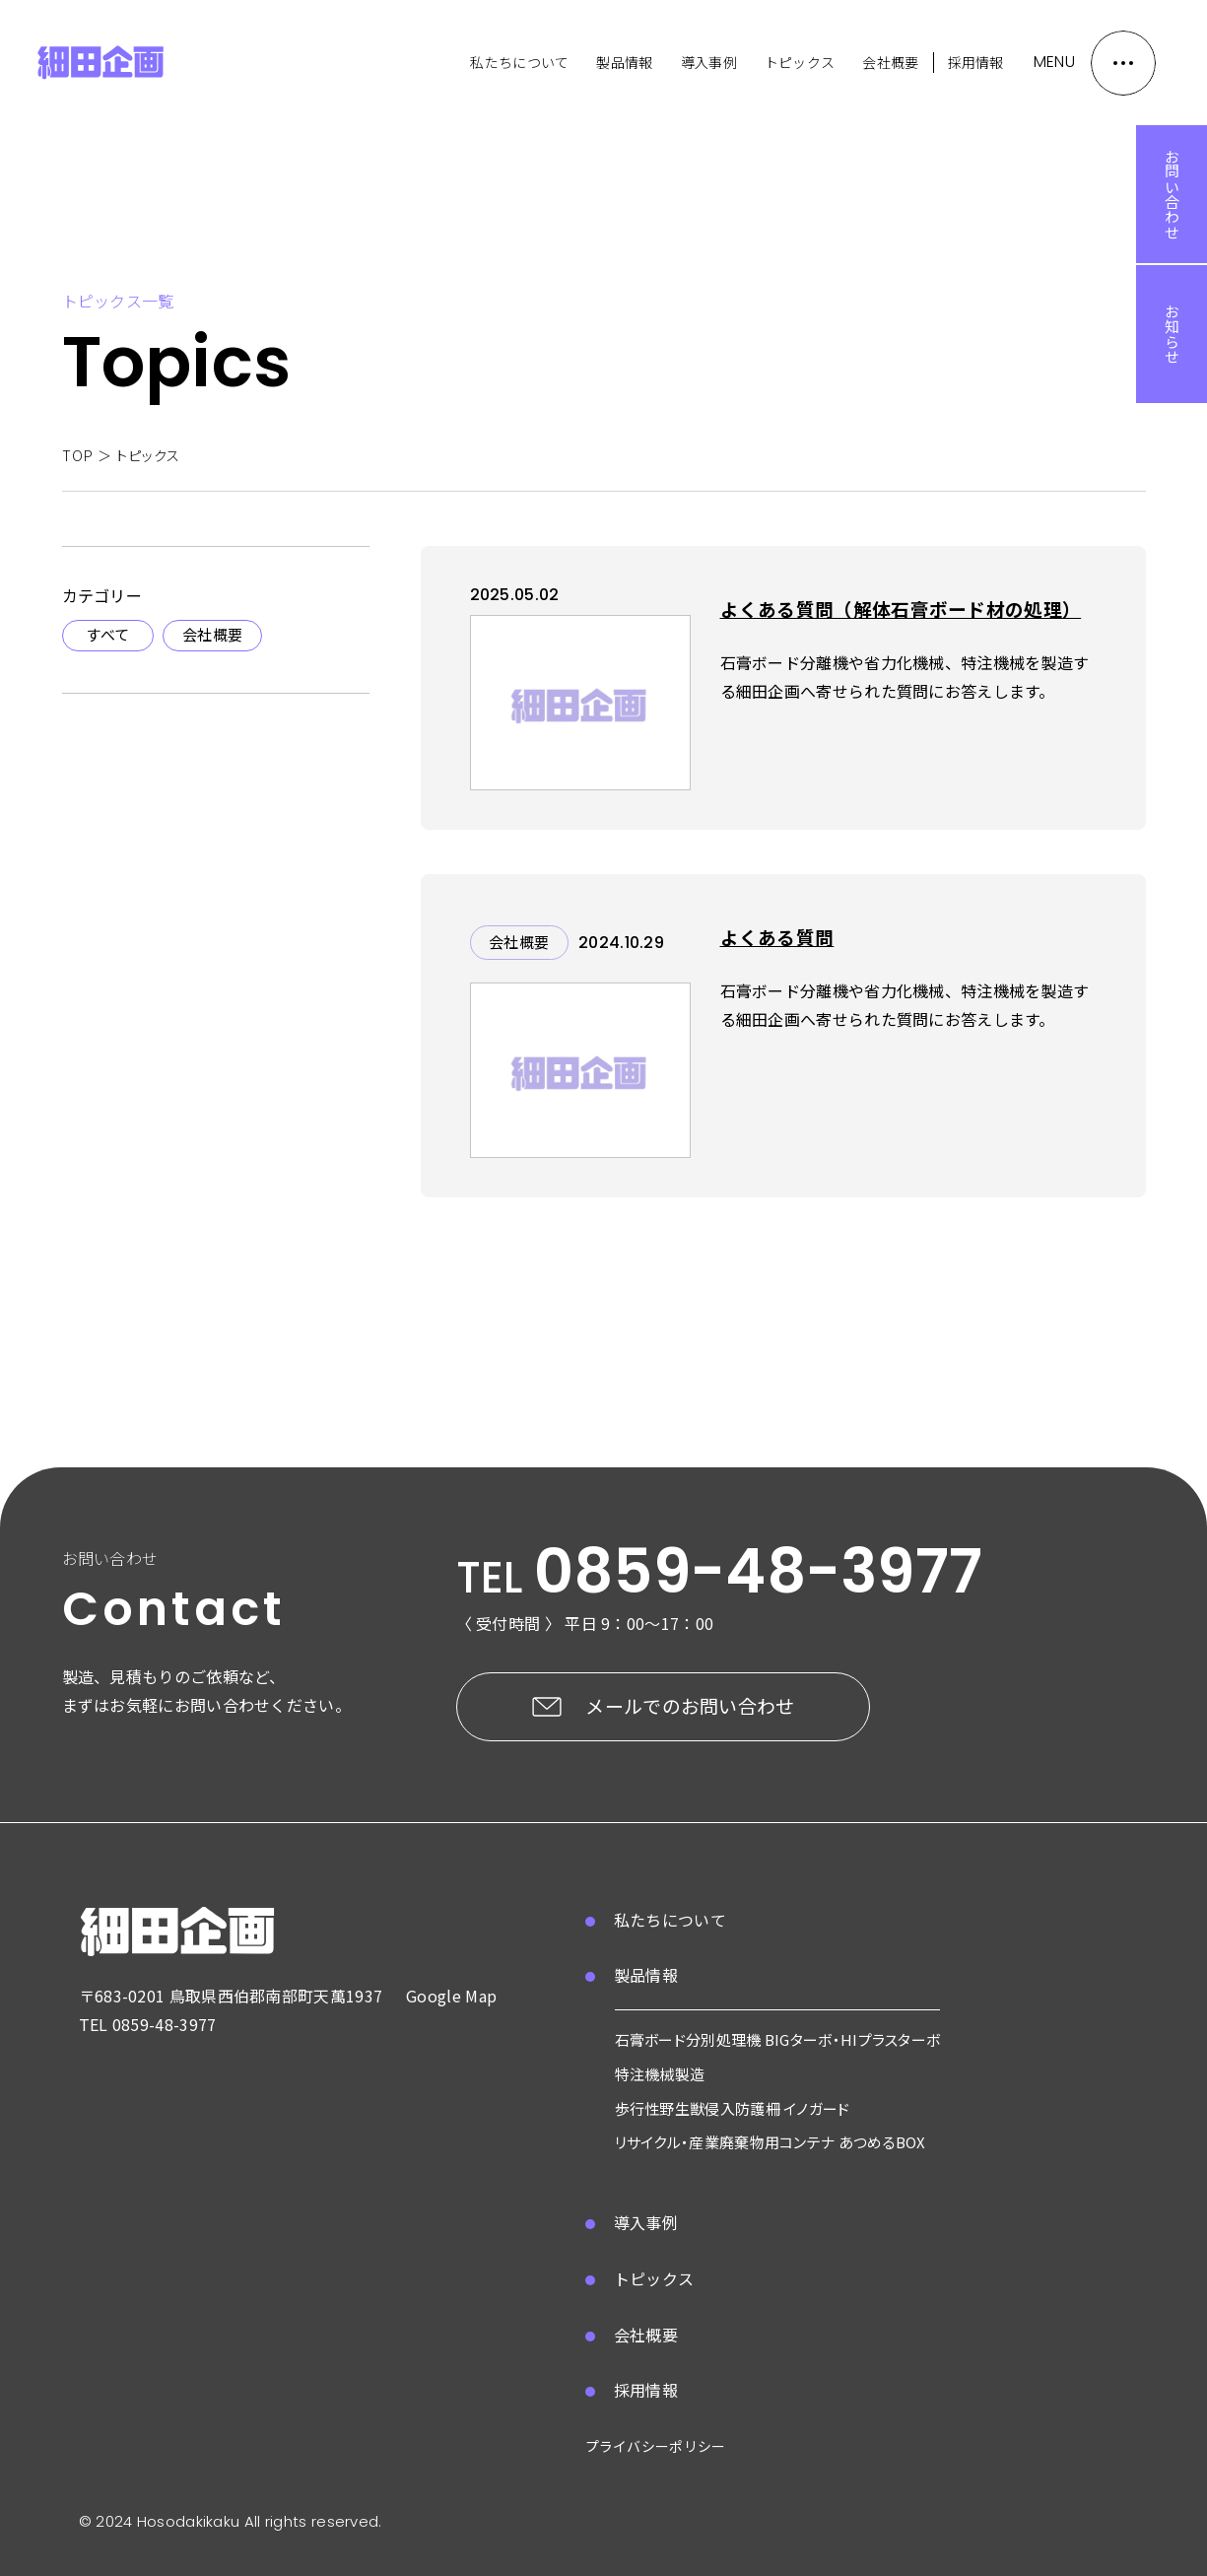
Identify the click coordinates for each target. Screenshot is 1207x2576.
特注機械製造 (660, 2074)
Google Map (451, 1995)
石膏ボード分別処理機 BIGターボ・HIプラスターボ (778, 2039)
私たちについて (519, 62)
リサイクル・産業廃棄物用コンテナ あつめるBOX (770, 2142)
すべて (107, 634)
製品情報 (624, 62)
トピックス (800, 62)
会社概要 (890, 62)
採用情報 (976, 62)
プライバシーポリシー (655, 2446)
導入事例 (709, 62)
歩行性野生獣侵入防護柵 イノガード (732, 2108)
